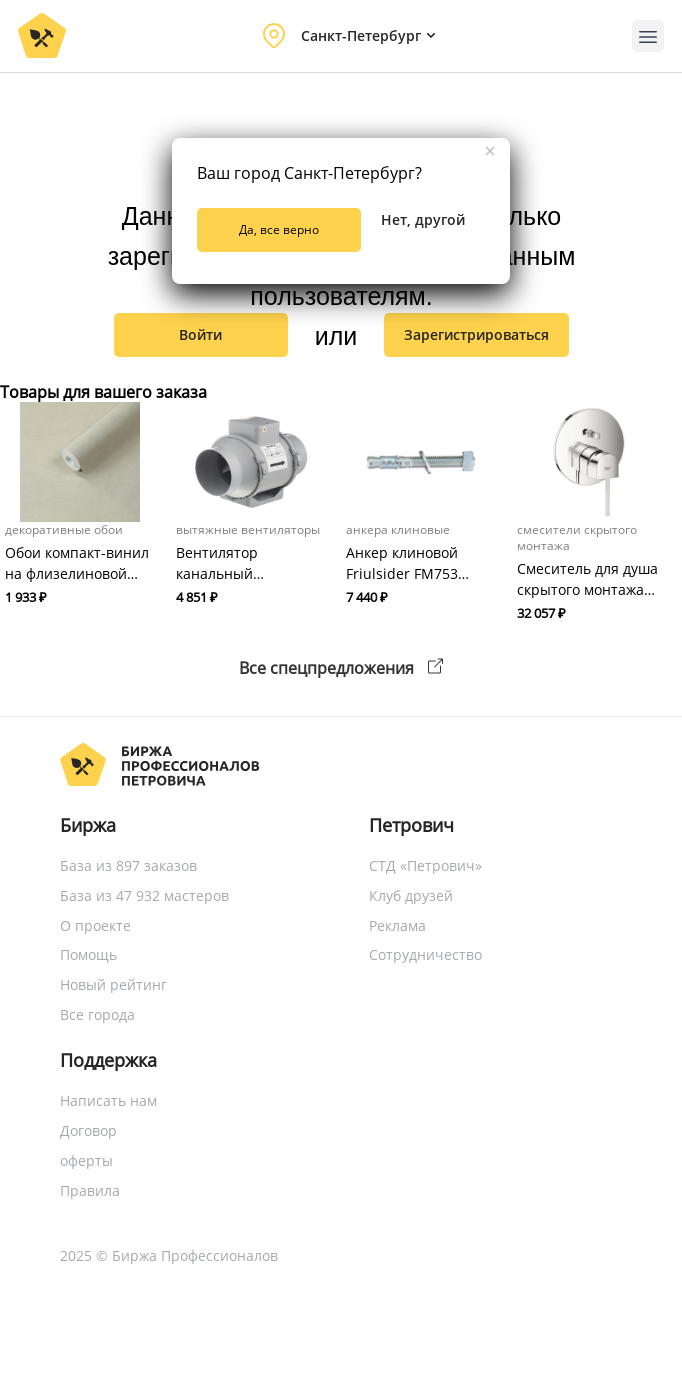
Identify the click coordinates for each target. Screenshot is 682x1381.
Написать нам (108, 1100)
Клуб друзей (411, 895)
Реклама (397, 925)
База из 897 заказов (128, 865)
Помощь (88, 954)
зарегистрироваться (476, 334)
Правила (90, 1190)
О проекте (95, 925)
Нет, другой (423, 219)
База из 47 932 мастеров (144, 895)
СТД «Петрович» (425, 865)
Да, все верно (279, 229)
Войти (200, 334)
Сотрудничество (425, 954)
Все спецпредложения (341, 668)
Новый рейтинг (113, 984)
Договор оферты (88, 1145)
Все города (97, 1014)
